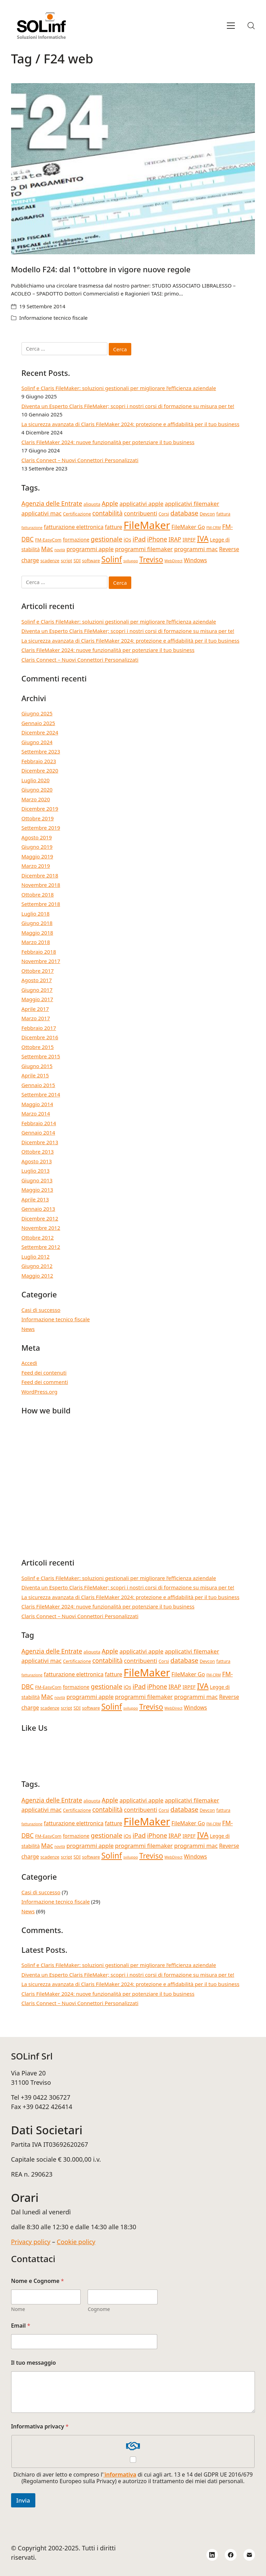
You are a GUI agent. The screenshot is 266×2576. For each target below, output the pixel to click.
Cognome (99, 2309)
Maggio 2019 (37, 856)
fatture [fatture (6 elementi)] (113, 527)
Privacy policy (31, 2242)
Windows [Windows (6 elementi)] (195, 560)
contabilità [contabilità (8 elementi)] (107, 513)
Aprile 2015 (35, 1075)
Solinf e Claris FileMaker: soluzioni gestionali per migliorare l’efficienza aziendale (118, 388)
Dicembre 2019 (39, 808)
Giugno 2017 (37, 989)
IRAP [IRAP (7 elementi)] (174, 539)
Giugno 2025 (37, 713)
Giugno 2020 (37, 789)
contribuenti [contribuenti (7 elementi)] (140, 513)
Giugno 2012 (37, 1265)
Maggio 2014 (37, 1104)
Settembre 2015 (40, 1056)
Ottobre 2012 (37, 1237)
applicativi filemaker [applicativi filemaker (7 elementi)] (192, 504)
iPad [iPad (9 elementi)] (139, 539)
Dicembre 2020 (39, 770)
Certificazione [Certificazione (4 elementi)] (77, 514)
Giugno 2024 (37, 742)
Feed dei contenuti (44, 1372)
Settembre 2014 (40, 1094)
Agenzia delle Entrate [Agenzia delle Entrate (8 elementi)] (51, 503)
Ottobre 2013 (37, 1151)
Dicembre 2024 (39, 732)
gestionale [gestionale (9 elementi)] (106, 539)
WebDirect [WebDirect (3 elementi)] (174, 560)
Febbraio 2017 (38, 1027)
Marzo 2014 (35, 1113)
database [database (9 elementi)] (184, 513)
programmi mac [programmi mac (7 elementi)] (196, 549)
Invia (23, 2500)
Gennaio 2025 (38, 723)
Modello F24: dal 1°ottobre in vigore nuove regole (100, 269)
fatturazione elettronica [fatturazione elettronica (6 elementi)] (73, 527)
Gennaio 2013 (38, 1208)
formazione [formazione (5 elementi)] (76, 539)
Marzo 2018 (35, 941)
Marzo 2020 (35, 799)
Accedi (29, 1362)
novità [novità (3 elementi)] (59, 549)
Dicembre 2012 (39, 1218)
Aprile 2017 (35, 1008)
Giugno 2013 (37, 1180)
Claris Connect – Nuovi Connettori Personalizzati (80, 460)
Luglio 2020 (35, 780)
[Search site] (251, 25)
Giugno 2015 (37, 1065)
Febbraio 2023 (38, 761)
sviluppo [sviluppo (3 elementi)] (130, 560)
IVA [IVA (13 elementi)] (203, 538)
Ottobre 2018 (37, 894)
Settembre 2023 (40, 751)
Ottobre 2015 (37, 1046)
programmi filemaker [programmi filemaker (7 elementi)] (144, 549)
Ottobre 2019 (37, 818)
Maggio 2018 (37, 932)
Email (20, 2325)
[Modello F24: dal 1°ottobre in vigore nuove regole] (133, 168)
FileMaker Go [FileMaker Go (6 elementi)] (188, 527)
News (28, 1328)
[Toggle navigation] (231, 25)
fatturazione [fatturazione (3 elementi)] (32, 527)
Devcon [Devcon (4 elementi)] (207, 514)
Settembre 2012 (40, 1246)
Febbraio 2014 (38, 1123)
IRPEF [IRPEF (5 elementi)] (189, 539)
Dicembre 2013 (39, 1142)
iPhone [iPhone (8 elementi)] (157, 539)
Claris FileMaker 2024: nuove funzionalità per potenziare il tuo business (108, 442)
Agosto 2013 (36, 1161)
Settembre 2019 (40, 827)
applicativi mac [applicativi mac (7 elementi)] (41, 513)
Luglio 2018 (35, 913)
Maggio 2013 (37, 1189)
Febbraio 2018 (38, 951)
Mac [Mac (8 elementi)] (47, 549)
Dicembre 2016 (39, 1037)
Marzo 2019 (35, 865)
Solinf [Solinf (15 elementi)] (111, 559)
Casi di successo (41, 1309)
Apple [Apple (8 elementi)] (110, 503)
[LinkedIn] (212, 2555)
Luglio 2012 (35, 1256)
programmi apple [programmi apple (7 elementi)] (90, 549)
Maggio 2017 (37, 999)
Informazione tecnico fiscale (53, 317)
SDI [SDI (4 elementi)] (76, 560)
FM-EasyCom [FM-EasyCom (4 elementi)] (48, 540)
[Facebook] (231, 2555)
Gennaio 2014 (38, 1132)
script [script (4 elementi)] (66, 560)
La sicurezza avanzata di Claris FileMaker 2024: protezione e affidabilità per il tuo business (130, 424)
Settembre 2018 (40, 903)
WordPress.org (39, 1391)
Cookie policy (76, 2242)
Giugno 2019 (37, 846)
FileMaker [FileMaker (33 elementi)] (147, 525)
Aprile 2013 (35, 1199)
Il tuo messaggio (33, 2362)
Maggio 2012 (37, 1275)
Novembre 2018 (40, 884)
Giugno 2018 (37, 922)
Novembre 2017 (40, 961)
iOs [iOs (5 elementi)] (127, 539)
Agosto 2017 (36, 980)
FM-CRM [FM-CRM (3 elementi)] (213, 527)
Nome (18, 2309)
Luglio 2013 (35, 1170)
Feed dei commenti (44, 1381)
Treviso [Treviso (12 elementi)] (151, 559)
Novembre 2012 (40, 1227)
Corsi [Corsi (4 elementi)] (164, 514)
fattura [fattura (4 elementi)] (223, 514)
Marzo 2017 (35, 1018)
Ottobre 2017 (37, 970)
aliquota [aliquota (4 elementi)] (91, 504)
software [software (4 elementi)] (91, 560)
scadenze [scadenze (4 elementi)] (49, 560)
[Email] (249, 2555)
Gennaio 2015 (38, 1085)
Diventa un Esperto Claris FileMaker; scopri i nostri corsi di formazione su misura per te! (127, 406)
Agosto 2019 (36, 837)
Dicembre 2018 (39, 875)
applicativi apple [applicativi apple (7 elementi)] (141, 504)
